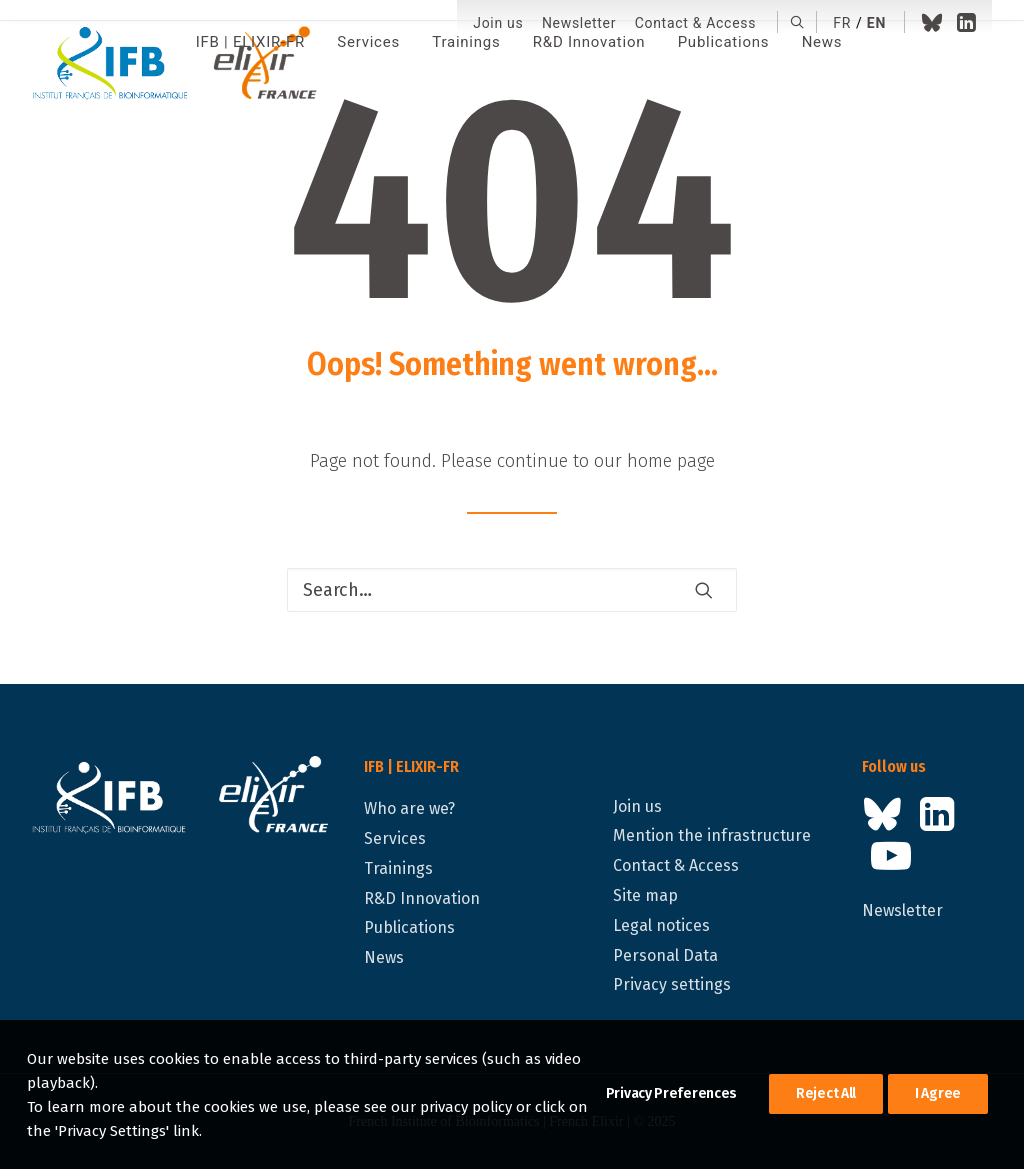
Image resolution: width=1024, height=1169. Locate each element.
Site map (645, 895)
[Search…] (512, 590)
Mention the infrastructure (712, 835)
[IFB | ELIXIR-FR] (182, 65)
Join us (498, 23)
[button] (797, 22)
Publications (409, 927)
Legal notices (661, 925)
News (384, 957)
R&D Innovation (422, 898)
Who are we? (409, 808)
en (876, 23)
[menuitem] (498, 23)
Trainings (398, 868)
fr (842, 23)
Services (395, 838)
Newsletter (579, 23)
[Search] (512, 590)
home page (671, 461)
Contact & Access (695, 23)
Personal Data (665, 955)
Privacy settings (672, 984)
